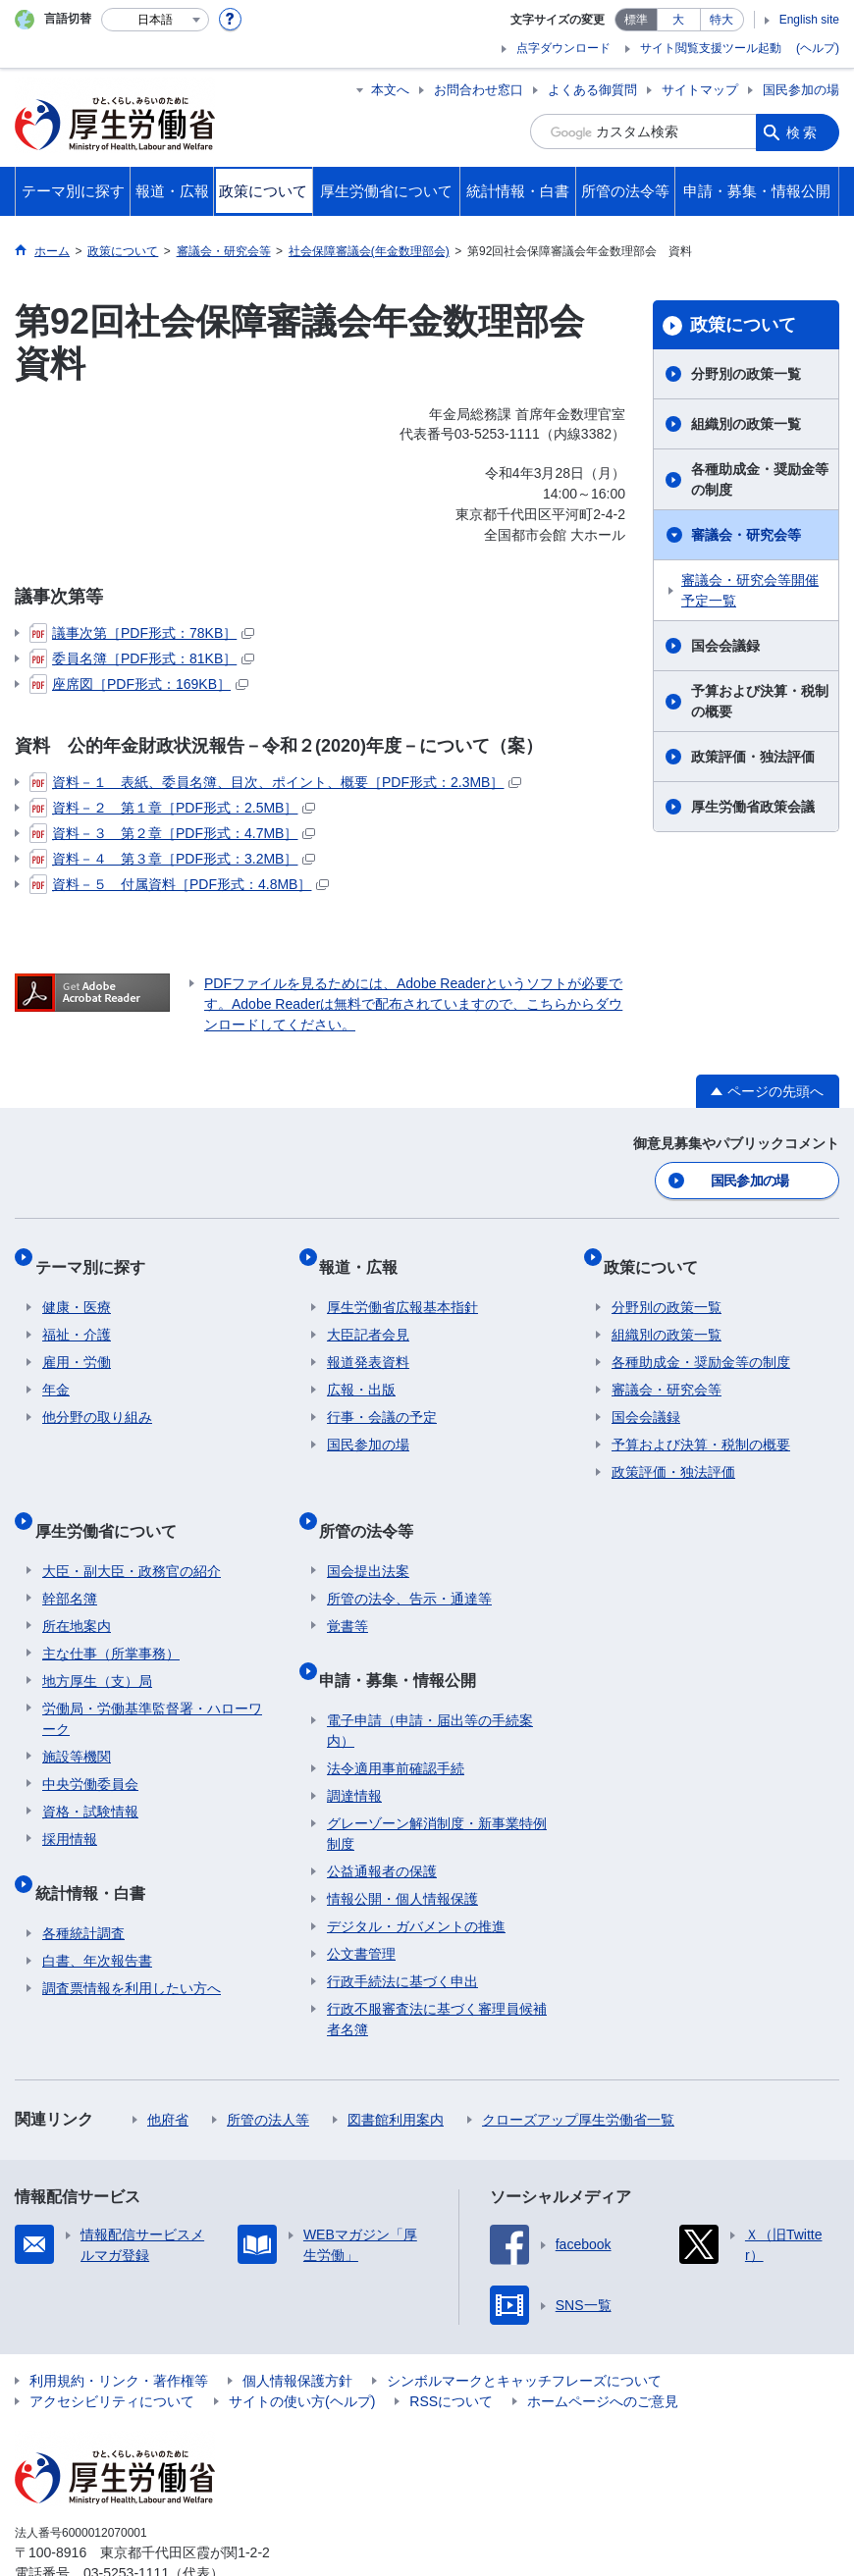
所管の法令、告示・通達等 (409, 1562)
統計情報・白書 (97, 1848)
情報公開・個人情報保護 (402, 1847)
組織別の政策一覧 (746, 424)
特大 (721, 19)
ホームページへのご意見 (602, 2349)
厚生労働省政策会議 (753, 807)
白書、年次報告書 (97, 1909)
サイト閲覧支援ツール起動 (710, 48)
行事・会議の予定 (382, 1397)
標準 (636, 19)
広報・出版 (361, 1370)
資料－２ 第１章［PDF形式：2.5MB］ (172, 807)
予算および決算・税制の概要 (759, 701)
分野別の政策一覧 (746, 374)
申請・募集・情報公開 (405, 1635)
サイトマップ (700, 89)
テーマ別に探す (97, 1254)
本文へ (390, 89)
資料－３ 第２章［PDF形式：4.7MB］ (172, 833)
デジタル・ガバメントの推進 (416, 1874)
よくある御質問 (592, 89)
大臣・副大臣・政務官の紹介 (131, 1535)
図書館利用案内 (395, 2068)
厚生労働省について (113, 1502)
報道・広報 (366, 1254)
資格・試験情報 (90, 1775)
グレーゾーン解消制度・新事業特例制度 (437, 1781)
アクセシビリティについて (111, 2349)
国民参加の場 (801, 89)
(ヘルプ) (817, 48)
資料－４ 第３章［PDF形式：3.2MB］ (172, 858)
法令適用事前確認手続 (395, 1716)
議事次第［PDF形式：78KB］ (141, 633)
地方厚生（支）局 (97, 1645)
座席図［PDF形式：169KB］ (138, 684)
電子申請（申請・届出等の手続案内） (430, 1678)
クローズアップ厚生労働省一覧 (578, 2068)
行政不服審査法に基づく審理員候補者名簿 (437, 1967)
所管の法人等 (268, 2068)
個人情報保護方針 (297, 2329)
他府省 (167, 2068)
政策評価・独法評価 (753, 756)
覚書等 (347, 1590)
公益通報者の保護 (382, 1819)
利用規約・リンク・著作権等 (118, 2329)
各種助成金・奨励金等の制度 (759, 479)
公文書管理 (361, 1902)
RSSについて (451, 2349)
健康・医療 (76, 1287)
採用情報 (69, 1803)
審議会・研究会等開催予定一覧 (750, 590)
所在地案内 (76, 1590)
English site (809, 19)
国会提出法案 (368, 1535)
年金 (56, 1370)
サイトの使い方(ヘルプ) (302, 2349)
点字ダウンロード (563, 48)
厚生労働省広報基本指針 (402, 1287)
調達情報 (354, 1744)
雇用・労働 (76, 1342)
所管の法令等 (374, 1502)
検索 (803, 131)
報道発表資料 (368, 1342)
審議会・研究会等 (746, 535)
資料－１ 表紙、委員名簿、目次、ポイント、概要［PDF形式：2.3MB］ (275, 782)
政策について (743, 325)
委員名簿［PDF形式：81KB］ (141, 658)
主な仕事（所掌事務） (111, 1617)
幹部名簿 (69, 1562)
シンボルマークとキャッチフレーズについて (524, 2329)
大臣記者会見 (368, 1315)
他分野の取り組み (97, 1397)
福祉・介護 (76, 1315)
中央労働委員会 (90, 1748)
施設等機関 (76, 1720)
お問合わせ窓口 (478, 89)
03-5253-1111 (126, 2521)
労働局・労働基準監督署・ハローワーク (152, 1682)
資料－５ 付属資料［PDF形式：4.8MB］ (179, 884)
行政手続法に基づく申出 (402, 1929)
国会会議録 (725, 646)
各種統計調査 (83, 1881)
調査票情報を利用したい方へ (131, 1936)
